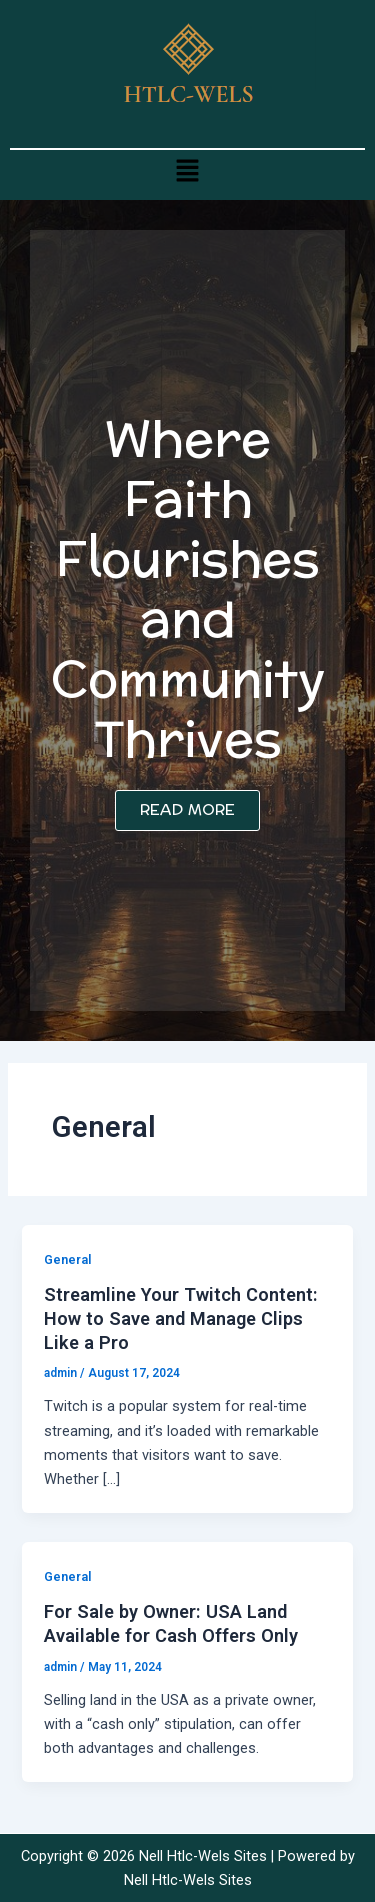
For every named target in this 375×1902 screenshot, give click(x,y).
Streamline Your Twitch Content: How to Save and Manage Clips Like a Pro (181, 1318)
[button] (187, 170)
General (67, 1259)
